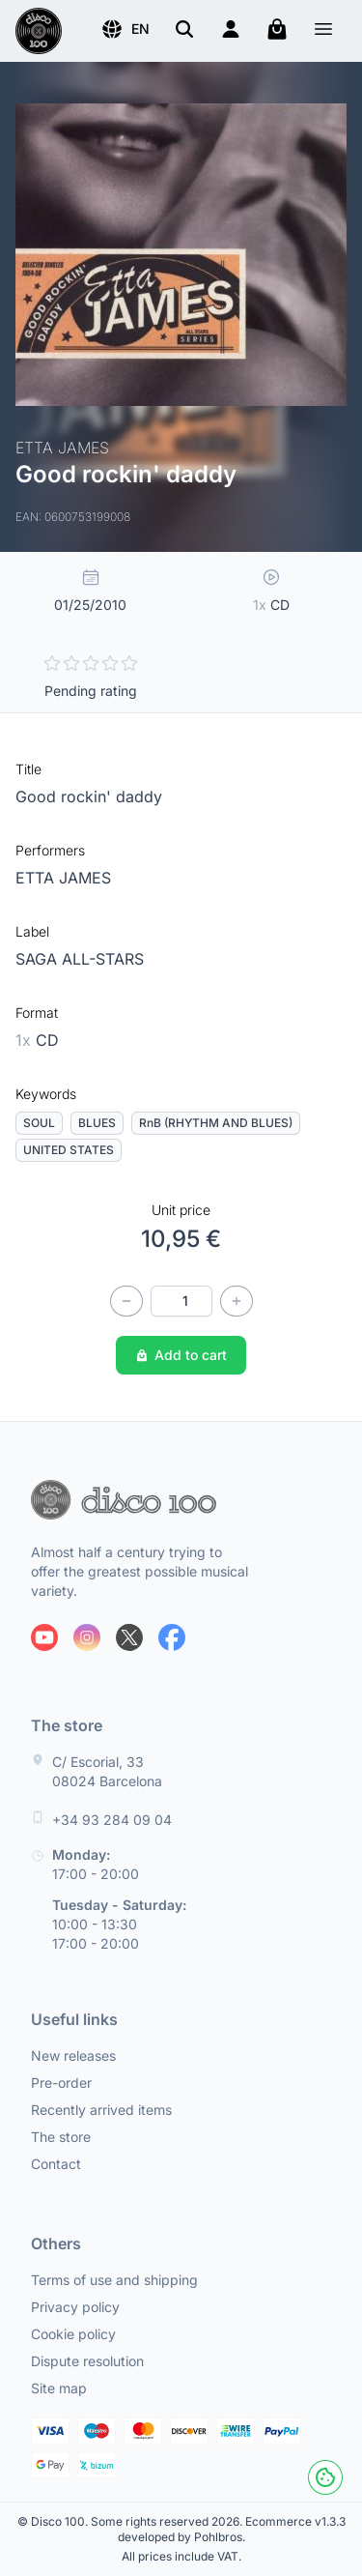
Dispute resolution (87, 2361)
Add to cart (181, 1354)
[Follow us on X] (129, 1637)
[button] (125, 29)
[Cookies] (325, 2477)
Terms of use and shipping (114, 2280)
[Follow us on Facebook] (171, 1637)
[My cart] (277, 29)
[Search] (184, 29)
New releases (73, 2055)
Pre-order (61, 2082)
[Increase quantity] (236, 1301)
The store (61, 2136)
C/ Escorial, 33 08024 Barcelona (107, 1771)
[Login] (231, 29)
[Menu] (323, 31)
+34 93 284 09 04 (112, 1819)
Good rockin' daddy (88, 796)
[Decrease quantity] (126, 1301)
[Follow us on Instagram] (86, 1637)
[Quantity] (181, 1301)
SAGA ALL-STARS (79, 959)
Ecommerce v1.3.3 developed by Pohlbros (232, 2529)
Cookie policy (73, 2334)
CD (37, 1040)
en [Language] (125, 29)
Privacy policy (75, 2307)
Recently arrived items (101, 2109)
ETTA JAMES (63, 877)
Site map (59, 2388)
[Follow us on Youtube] (44, 1637)
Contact (56, 2164)
